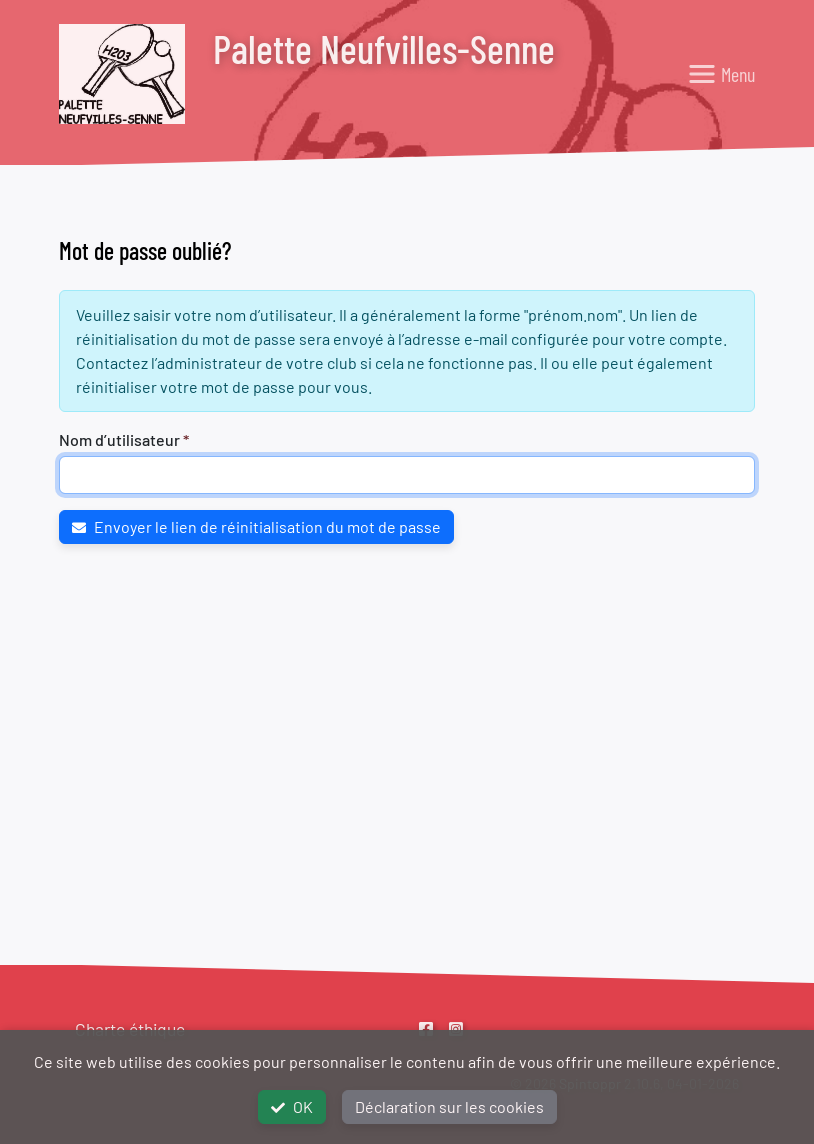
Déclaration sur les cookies (449, 1106)
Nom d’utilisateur (119, 439)
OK (292, 1106)
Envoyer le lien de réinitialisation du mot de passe (256, 526)
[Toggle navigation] (721, 74)
